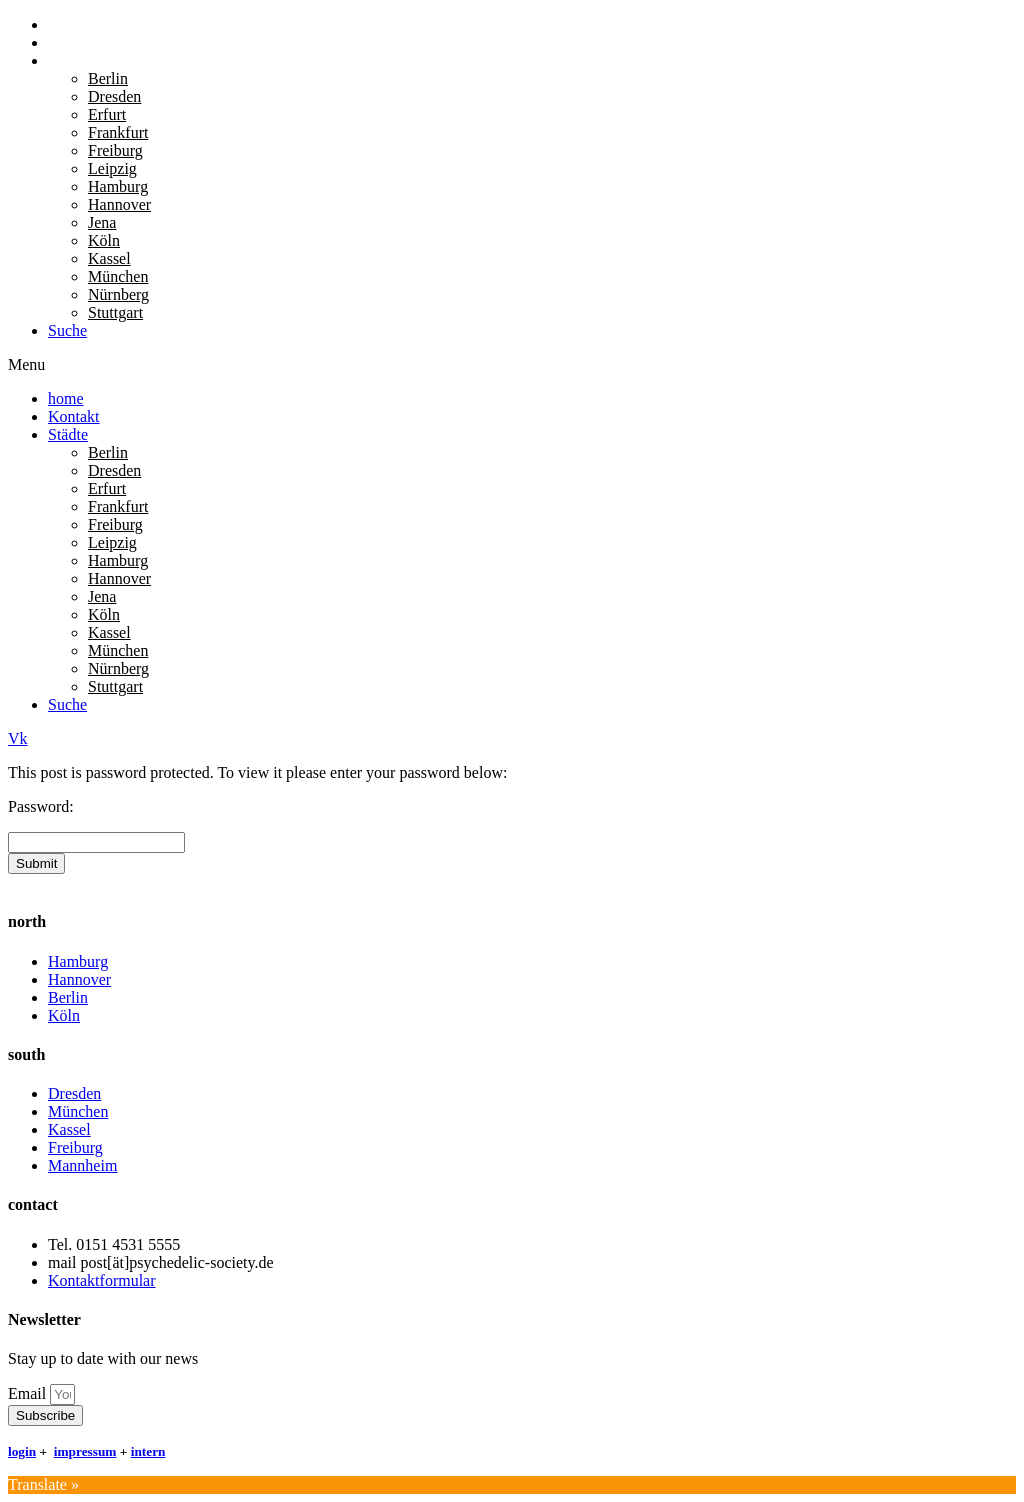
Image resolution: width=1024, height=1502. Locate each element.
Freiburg (115, 150)
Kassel (109, 258)
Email (29, 1393)
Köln (104, 240)
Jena (102, 222)
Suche (67, 330)
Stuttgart (115, 312)
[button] (512, 365)
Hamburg (118, 186)
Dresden (114, 96)
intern (148, 1451)
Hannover (119, 204)
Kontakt (74, 42)
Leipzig (112, 168)
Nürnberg (118, 294)
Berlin (108, 78)
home (66, 24)
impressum (85, 1451)
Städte (68, 60)
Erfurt (107, 114)
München (118, 276)
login (22, 1451)
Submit (36, 863)
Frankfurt (118, 132)
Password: (41, 806)
